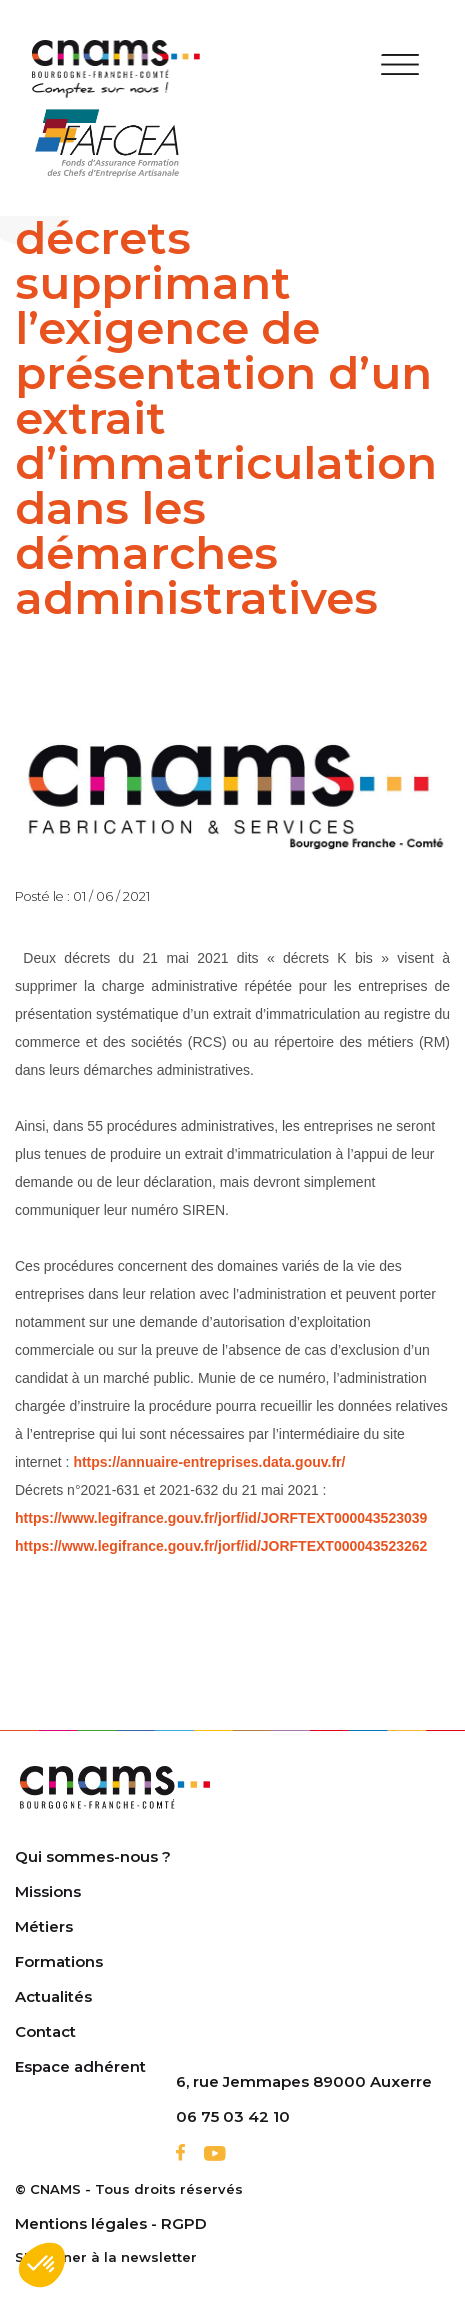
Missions (48, 1891)
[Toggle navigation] (401, 69)
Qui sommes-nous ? (93, 1856)
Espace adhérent (80, 2066)
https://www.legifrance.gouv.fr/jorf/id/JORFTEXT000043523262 (221, 1546)
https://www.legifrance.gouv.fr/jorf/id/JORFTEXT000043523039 (221, 1518)
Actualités (53, 1996)
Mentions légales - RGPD (111, 2223)
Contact (45, 2031)
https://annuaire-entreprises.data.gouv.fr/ (209, 1462)
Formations (59, 1961)
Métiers (44, 1926)
